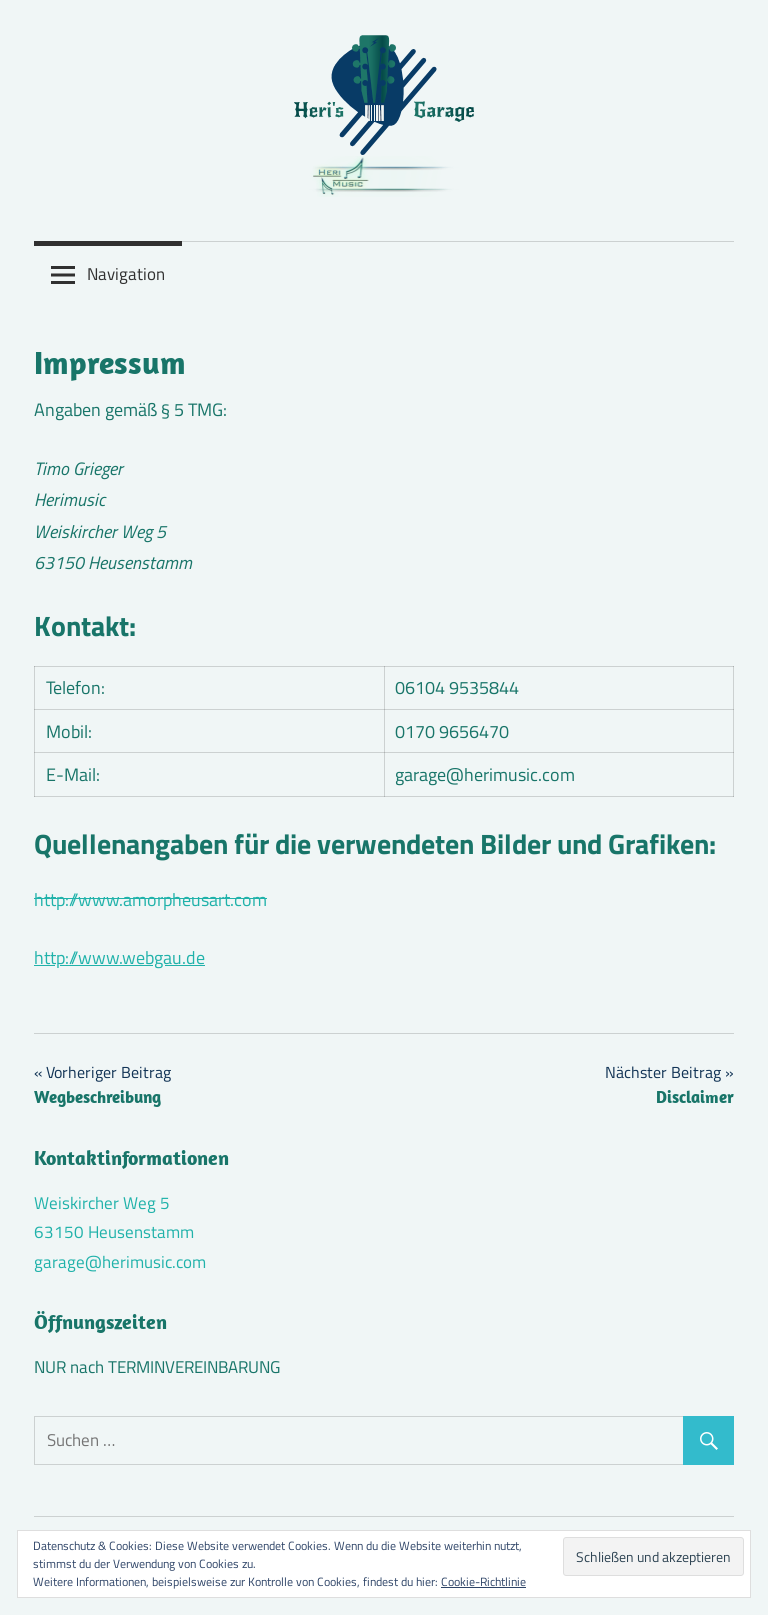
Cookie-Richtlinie (483, 1581)
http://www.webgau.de (119, 957)
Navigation (126, 274)
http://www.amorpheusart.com (150, 899)
